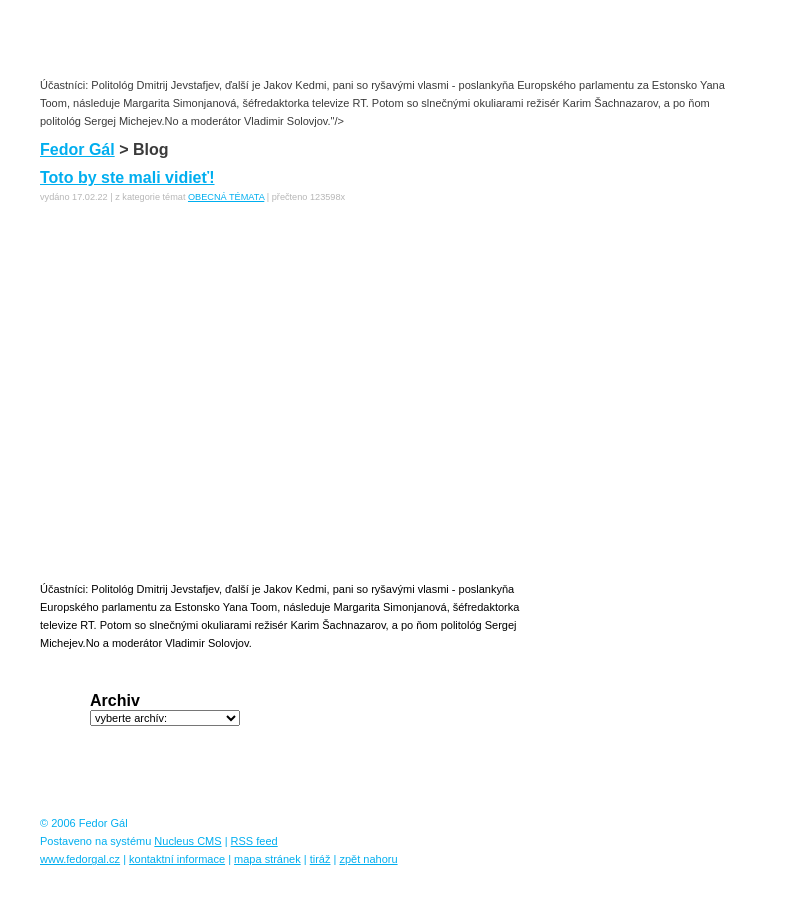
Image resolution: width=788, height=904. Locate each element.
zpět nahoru (368, 859)
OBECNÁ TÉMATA (226, 197)
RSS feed (254, 841)
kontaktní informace (177, 859)
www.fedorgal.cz (80, 859)
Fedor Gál (77, 149)
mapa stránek (267, 859)
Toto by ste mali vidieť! (127, 177)
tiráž (320, 859)
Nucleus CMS (187, 841)
